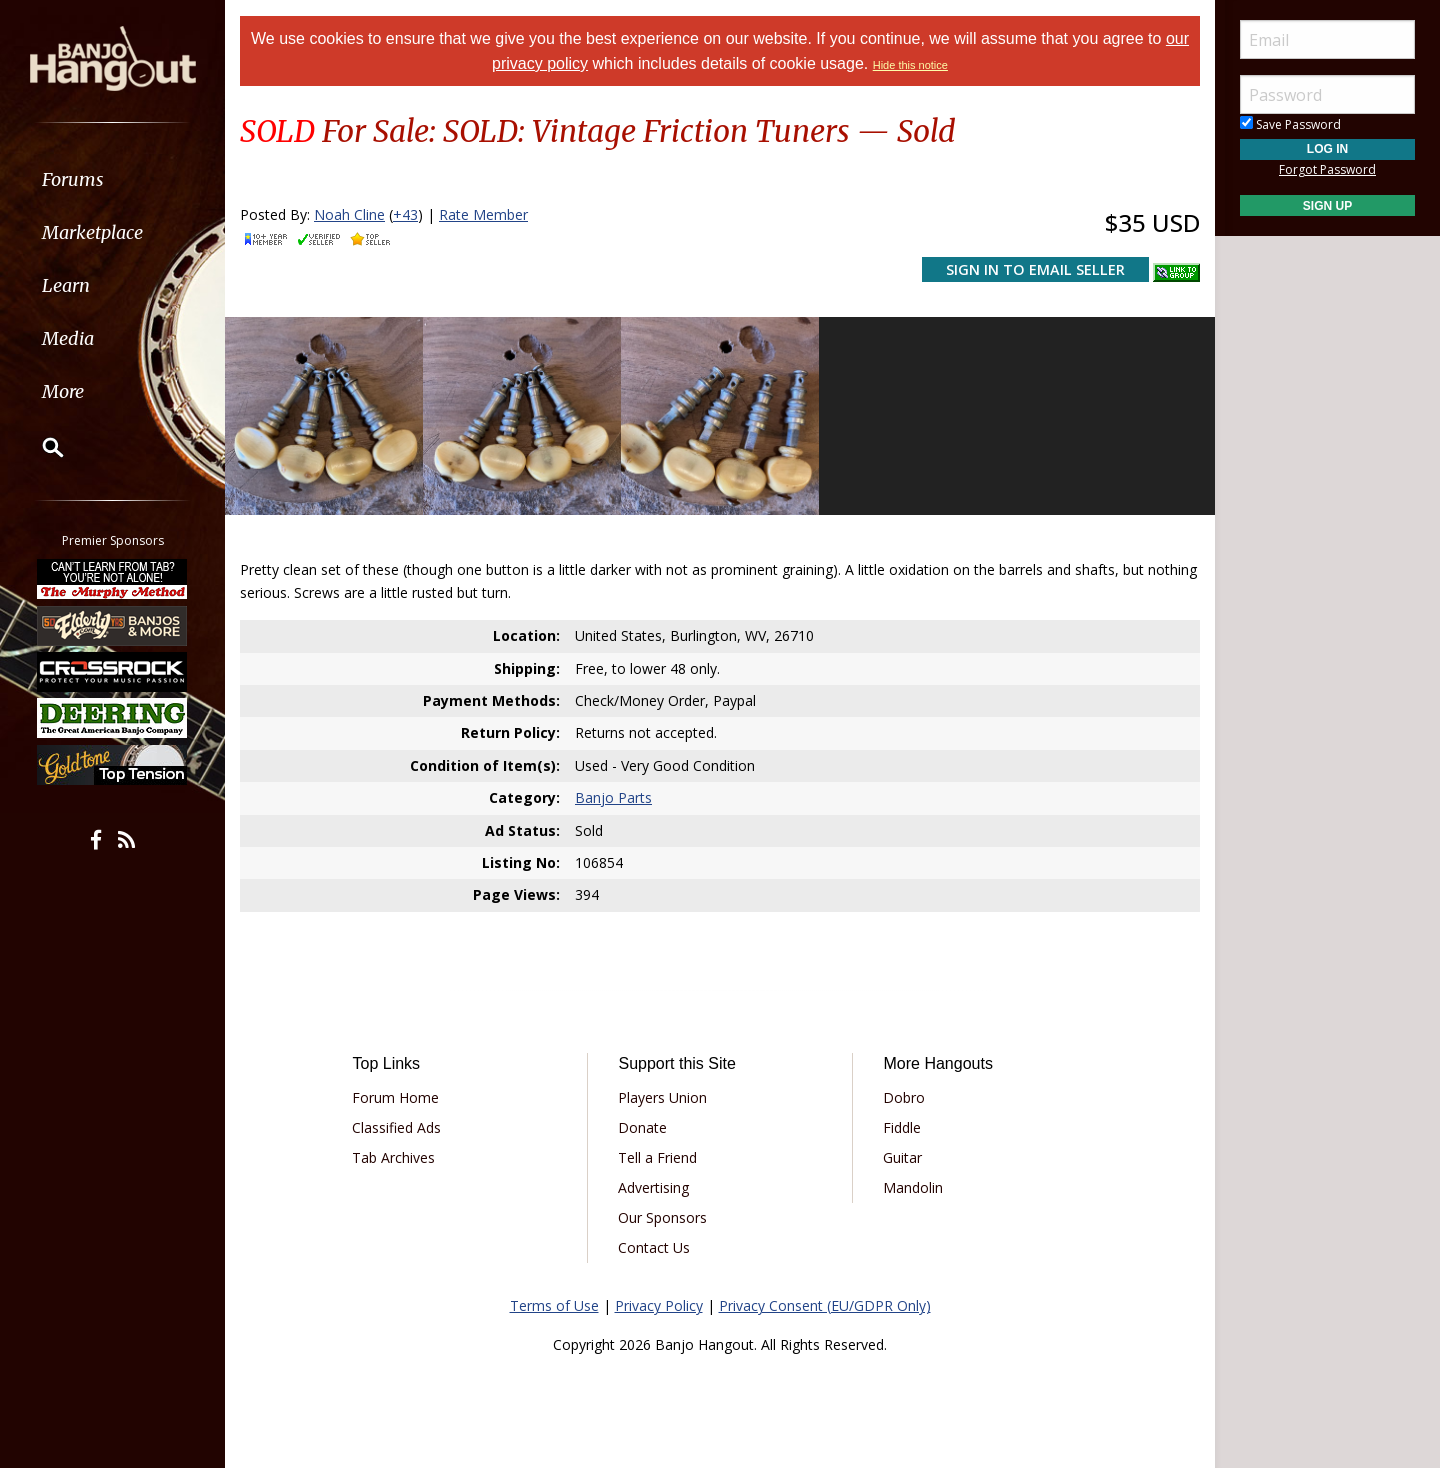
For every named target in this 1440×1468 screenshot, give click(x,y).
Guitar (902, 1157)
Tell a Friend (657, 1157)
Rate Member (483, 214)
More (63, 391)
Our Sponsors (662, 1217)
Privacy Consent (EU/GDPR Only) (825, 1305)
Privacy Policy (659, 1305)
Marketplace (92, 232)
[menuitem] (112, 179)
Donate (642, 1127)
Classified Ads (396, 1127)
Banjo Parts (613, 797)
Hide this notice (910, 65)
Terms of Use (554, 1305)
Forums (73, 179)
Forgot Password (1327, 169)
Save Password (1290, 124)
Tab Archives (393, 1157)
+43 (405, 214)
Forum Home (395, 1097)
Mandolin (913, 1187)
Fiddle (902, 1127)
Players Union (662, 1097)
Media (68, 338)
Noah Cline (349, 214)
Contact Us (654, 1247)
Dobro (904, 1097)
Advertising (653, 1187)
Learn (66, 285)
